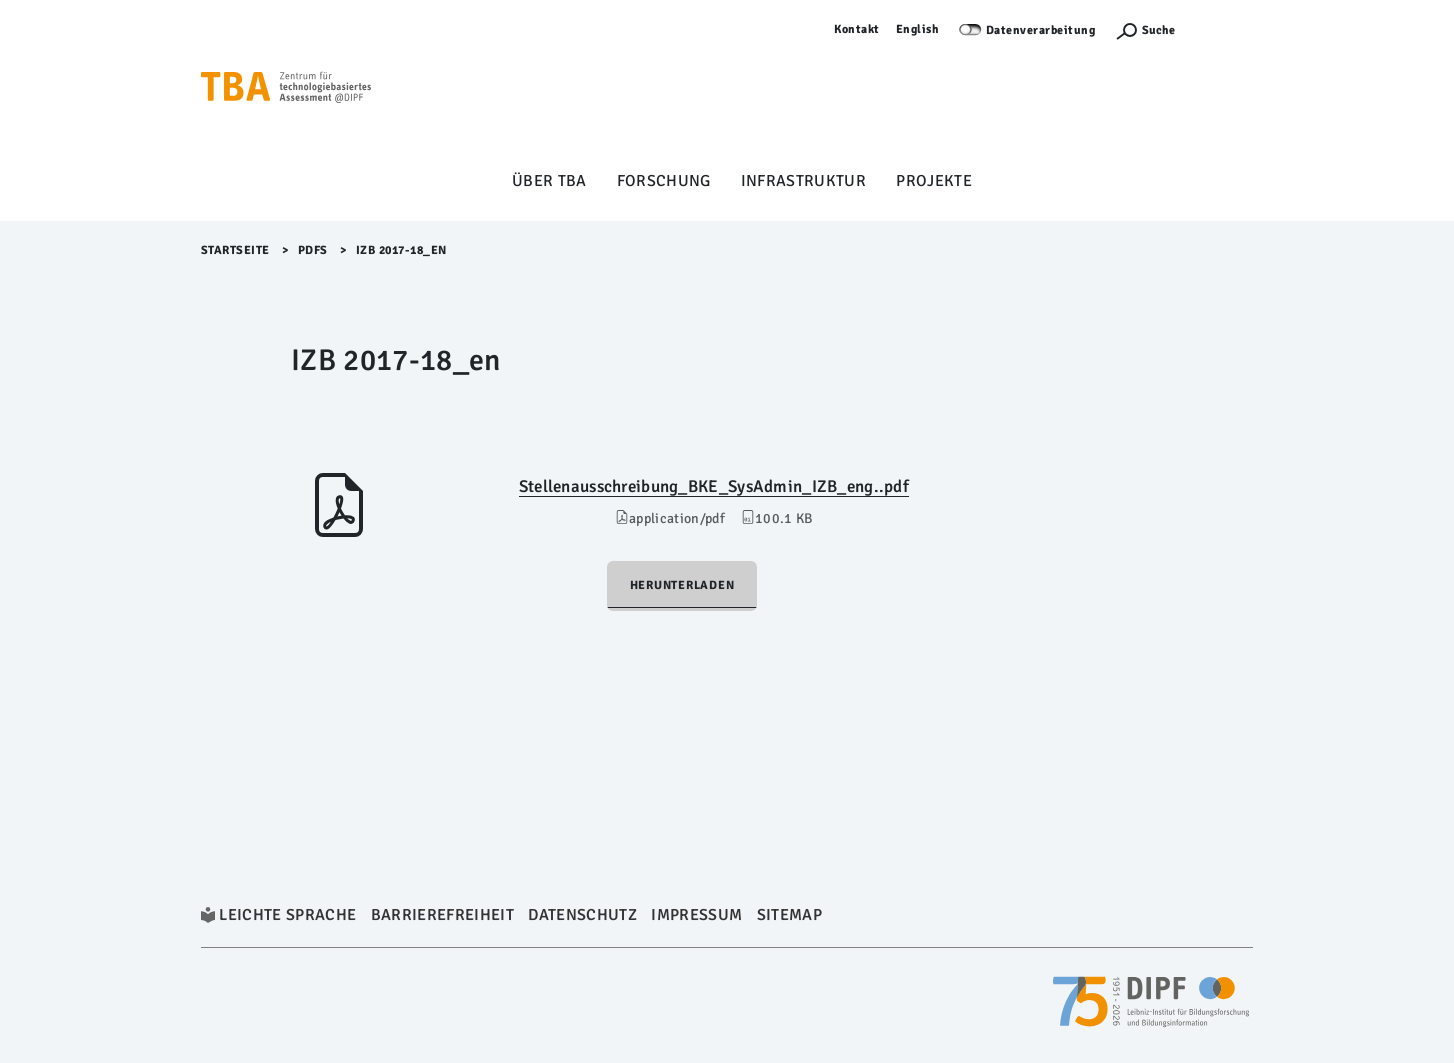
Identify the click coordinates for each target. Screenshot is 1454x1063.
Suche (1158, 30)
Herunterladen (682, 585)
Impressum (696, 915)
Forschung (664, 181)
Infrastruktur (803, 181)
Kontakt (857, 29)
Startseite (235, 250)
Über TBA (549, 181)
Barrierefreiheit (442, 915)
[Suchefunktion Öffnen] (1145, 30)
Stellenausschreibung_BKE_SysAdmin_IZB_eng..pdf (714, 486)
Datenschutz (582, 915)
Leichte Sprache (287, 915)
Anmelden (1224, 29)
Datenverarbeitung (1041, 30)
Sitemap (789, 915)
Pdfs (313, 250)
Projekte (934, 181)
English (918, 29)
